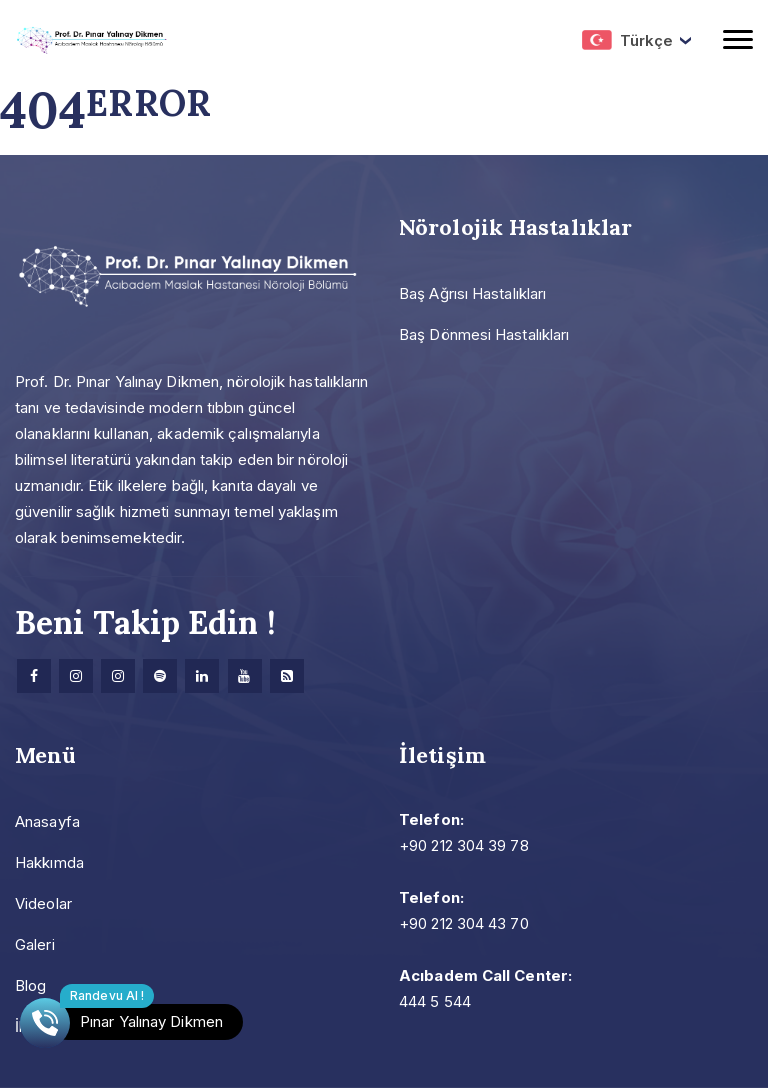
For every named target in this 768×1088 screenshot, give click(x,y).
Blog (30, 985)
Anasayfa (47, 821)
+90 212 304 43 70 (464, 923)
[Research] (287, 676)
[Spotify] (160, 676)
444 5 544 (435, 1001)
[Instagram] (76, 676)
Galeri (35, 944)
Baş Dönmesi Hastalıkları (484, 334)
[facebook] (34, 676)
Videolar (43, 903)
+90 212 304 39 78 (464, 845)
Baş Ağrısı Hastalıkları (472, 293)
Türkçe (627, 40)
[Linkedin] (202, 676)
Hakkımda (49, 862)
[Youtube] (245, 676)
